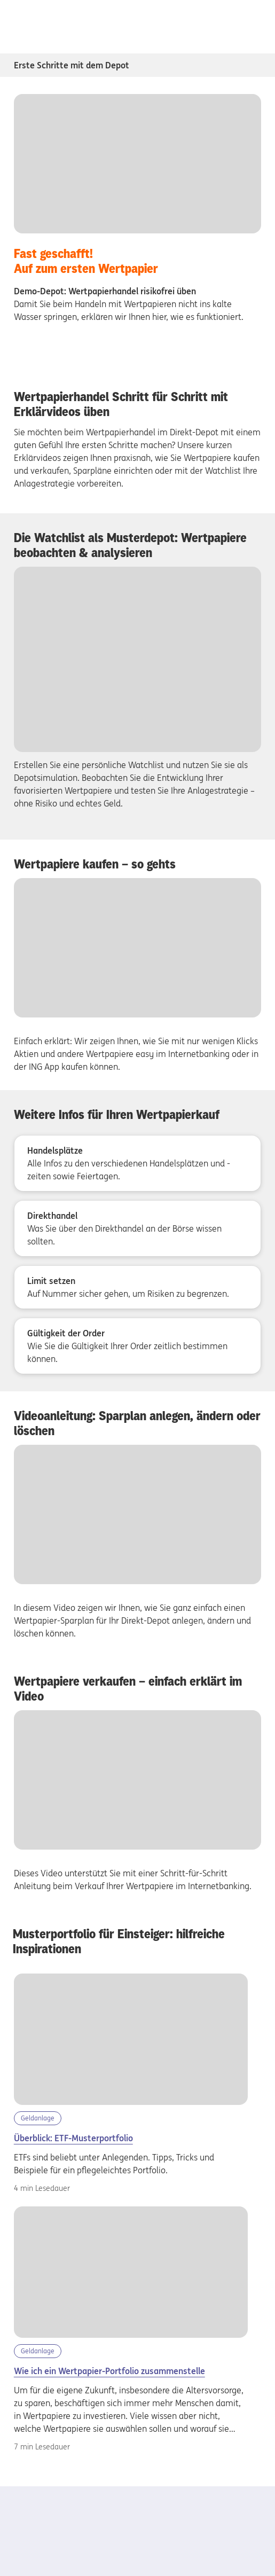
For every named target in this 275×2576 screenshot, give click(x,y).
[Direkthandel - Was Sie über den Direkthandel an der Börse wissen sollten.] (138, 1228)
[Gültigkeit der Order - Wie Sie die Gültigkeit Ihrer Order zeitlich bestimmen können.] (138, 1346)
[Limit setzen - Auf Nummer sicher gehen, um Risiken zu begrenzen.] (138, 1287)
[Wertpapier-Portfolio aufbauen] (131, 2272)
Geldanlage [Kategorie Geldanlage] (37, 2118)
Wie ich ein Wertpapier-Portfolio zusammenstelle (109, 2371)
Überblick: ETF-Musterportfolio (73, 2138)
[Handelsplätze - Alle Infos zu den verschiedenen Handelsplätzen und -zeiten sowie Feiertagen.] (138, 1163)
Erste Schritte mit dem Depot (71, 65)
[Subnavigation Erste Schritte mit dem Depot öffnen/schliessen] (253, 65)
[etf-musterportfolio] (131, 2039)
